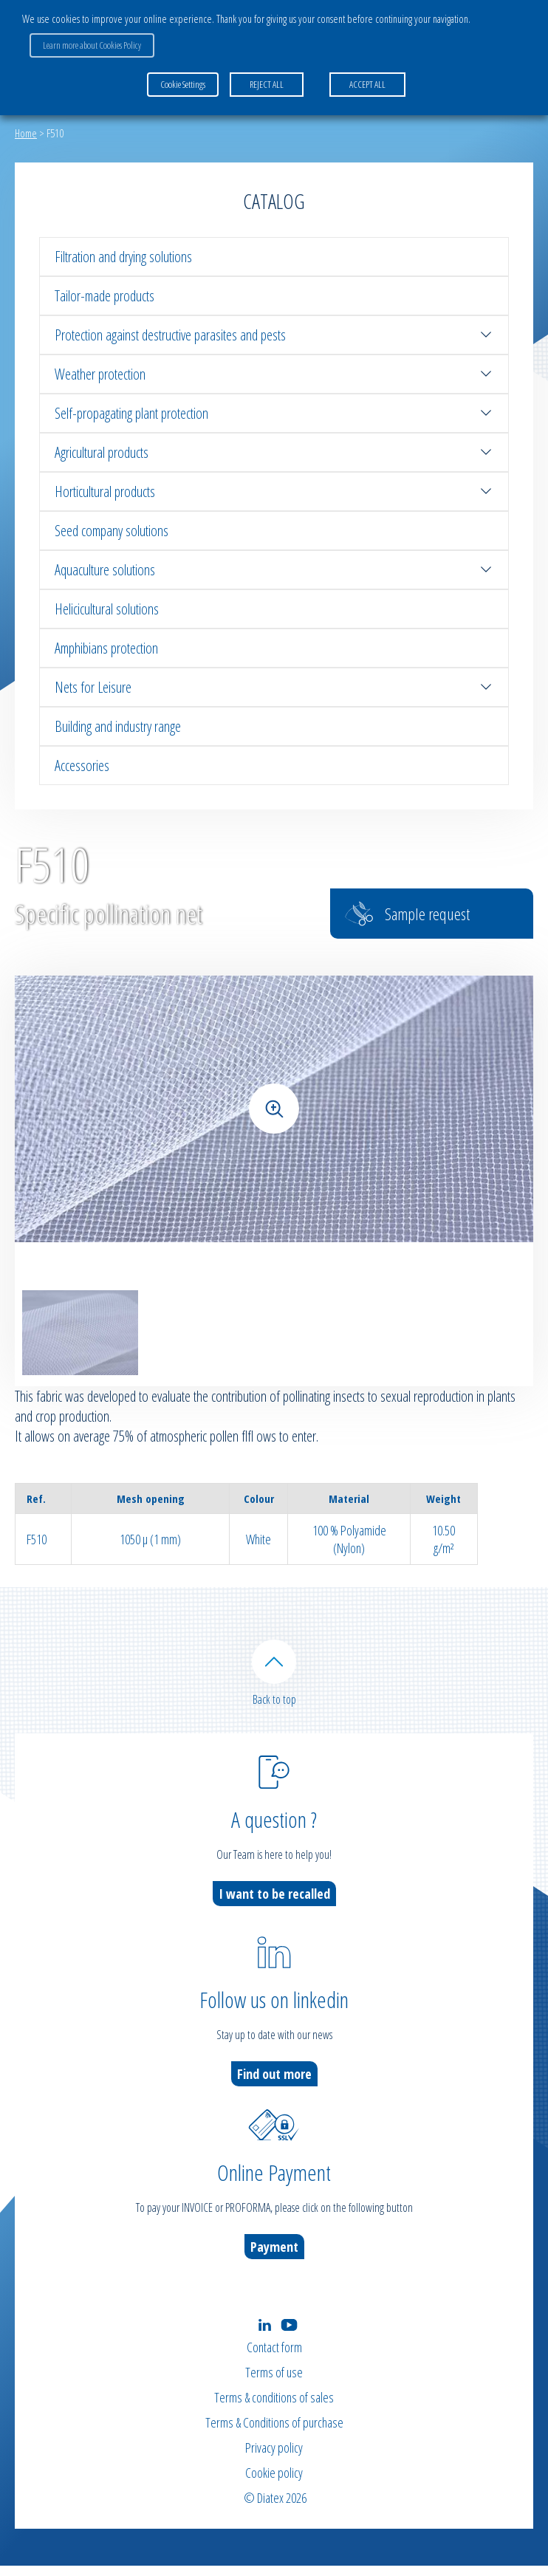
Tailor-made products (104, 296)
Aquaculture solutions (274, 570)
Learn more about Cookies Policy (92, 45)
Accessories (82, 765)
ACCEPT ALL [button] (367, 84)
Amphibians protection (106, 648)
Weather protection (274, 374)
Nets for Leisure (274, 687)
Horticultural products (274, 491)
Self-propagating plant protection (274, 413)
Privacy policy (274, 2458)
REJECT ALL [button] (267, 84)
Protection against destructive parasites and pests (274, 335)
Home (26, 133)
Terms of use (274, 2382)
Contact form (274, 2357)
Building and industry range (118, 726)
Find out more (274, 2084)
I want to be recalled (274, 1904)
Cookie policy (274, 2483)
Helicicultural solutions (107, 609)
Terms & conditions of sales (274, 2407)
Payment (274, 2257)
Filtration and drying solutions (123, 257)
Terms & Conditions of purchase (274, 2433)
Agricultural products (274, 452)
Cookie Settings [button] (182, 84)
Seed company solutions (111, 531)
